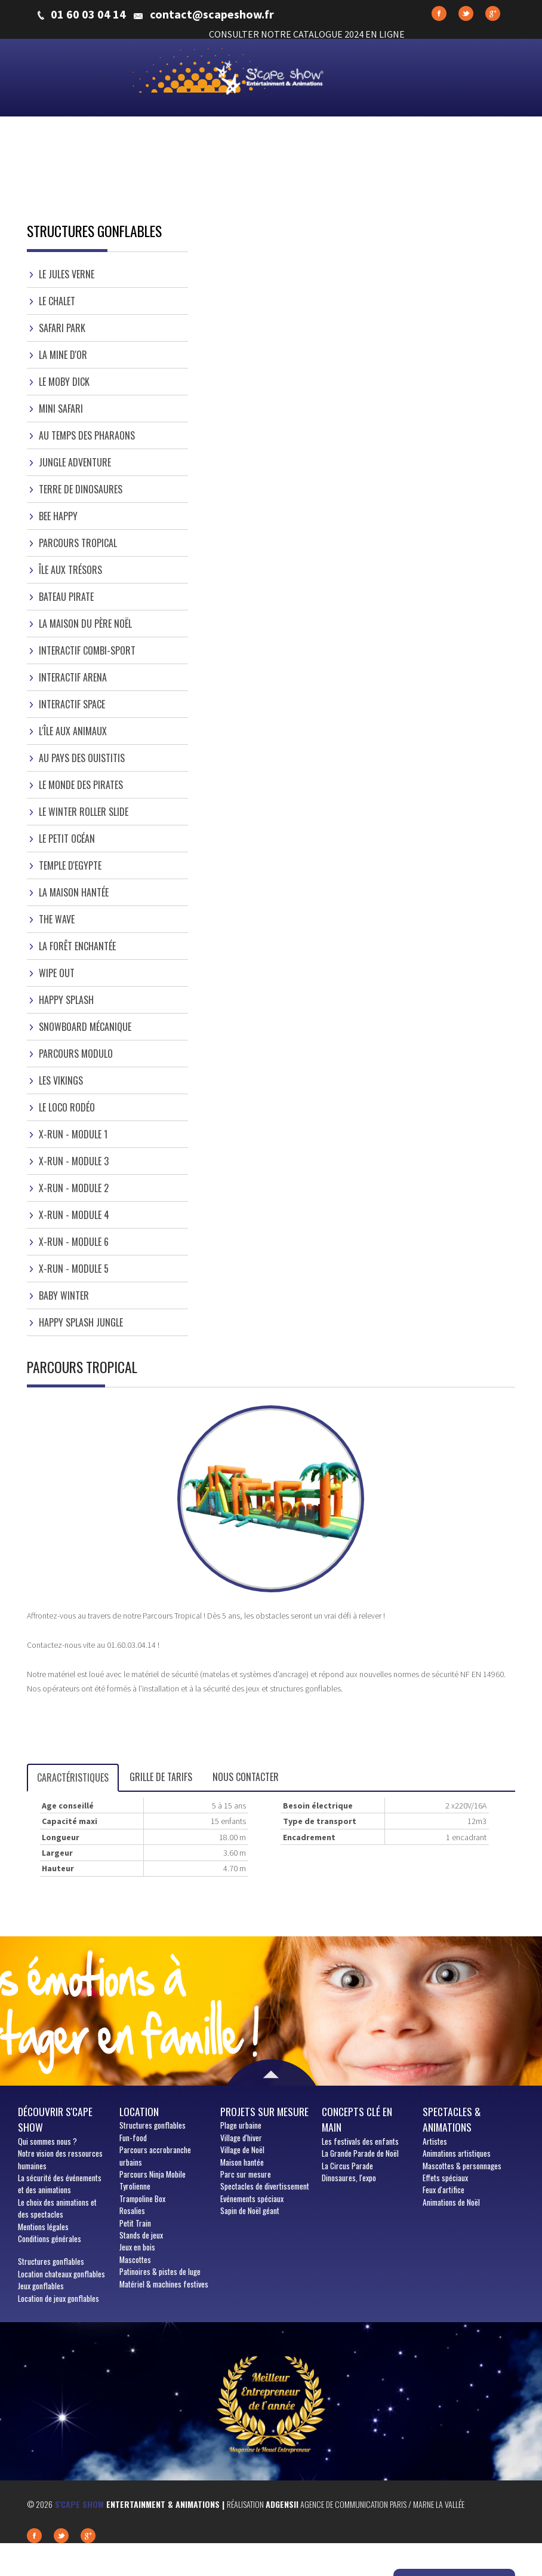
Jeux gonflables (41, 2286)
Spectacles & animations (452, 2119)
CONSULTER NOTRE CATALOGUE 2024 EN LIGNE (307, 34)
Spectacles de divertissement (264, 2186)
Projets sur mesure (264, 2111)
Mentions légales (43, 2227)
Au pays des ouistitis (82, 758)
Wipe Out (57, 973)
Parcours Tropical (78, 543)
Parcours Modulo (76, 1053)
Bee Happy (58, 516)
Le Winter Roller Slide (83, 812)
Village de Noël (242, 2150)
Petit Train (135, 2223)
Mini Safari (61, 408)
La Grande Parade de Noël (360, 2153)
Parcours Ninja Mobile (152, 2174)
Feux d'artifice (443, 2190)
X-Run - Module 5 (74, 1268)
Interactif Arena (73, 677)
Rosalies (132, 2210)
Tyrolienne (134, 2186)
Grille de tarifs (161, 1777)
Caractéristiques (73, 1777)
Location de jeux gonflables (58, 2298)
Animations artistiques (457, 2153)
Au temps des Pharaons (87, 435)
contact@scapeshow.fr (212, 14)
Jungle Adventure (75, 462)
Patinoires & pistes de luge (160, 2271)
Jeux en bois (137, 2247)
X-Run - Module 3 (74, 1161)
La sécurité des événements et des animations (59, 2184)
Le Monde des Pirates (81, 785)
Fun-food (133, 2138)
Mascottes (135, 2259)
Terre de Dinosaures (80, 489)
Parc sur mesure (245, 2174)
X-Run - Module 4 (74, 1215)
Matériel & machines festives (163, 2284)
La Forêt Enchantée (77, 946)
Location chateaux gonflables (61, 2274)
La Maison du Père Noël (85, 623)
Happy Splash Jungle (81, 1322)
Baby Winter (64, 1295)
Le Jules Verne (66, 274)
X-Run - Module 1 (73, 1134)
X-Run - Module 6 (74, 1242)
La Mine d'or (63, 355)
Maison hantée (242, 2162)
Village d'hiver (241, 2138)
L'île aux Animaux (73, 731)
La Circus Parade (347, 2166)
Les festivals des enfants (360, 2141)
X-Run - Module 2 (74, 1188)
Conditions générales (49, 2239)
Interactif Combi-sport (87, 650)
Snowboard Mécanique (85, 1027)
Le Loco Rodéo (67, 1107)
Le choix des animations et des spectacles (57, 2208)
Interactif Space (72, 704)
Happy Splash (66, 1000)
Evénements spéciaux (252, 2199)
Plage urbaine (240, 2125)
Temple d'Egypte (70, 865)
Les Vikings (61, 1080)
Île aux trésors (70, 570)
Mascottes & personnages (462, 2166)
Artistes (435, 2141)
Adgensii (282, 2504)
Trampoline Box (142, 2199)
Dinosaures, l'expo (349, 2178)
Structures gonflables (51, 2261)
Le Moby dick (64, 381)
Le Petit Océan (67, 838)
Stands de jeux (141, 2235)
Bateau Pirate (66, 596)
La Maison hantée (74, 892)
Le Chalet (57, 301)
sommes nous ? (47, 2141)
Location (139, 2111)
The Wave (57, 919)
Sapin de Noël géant (249, 2210)
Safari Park (62, 328)
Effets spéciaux (445, 2178)
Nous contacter (246, 1777)
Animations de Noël (451, 2202)
